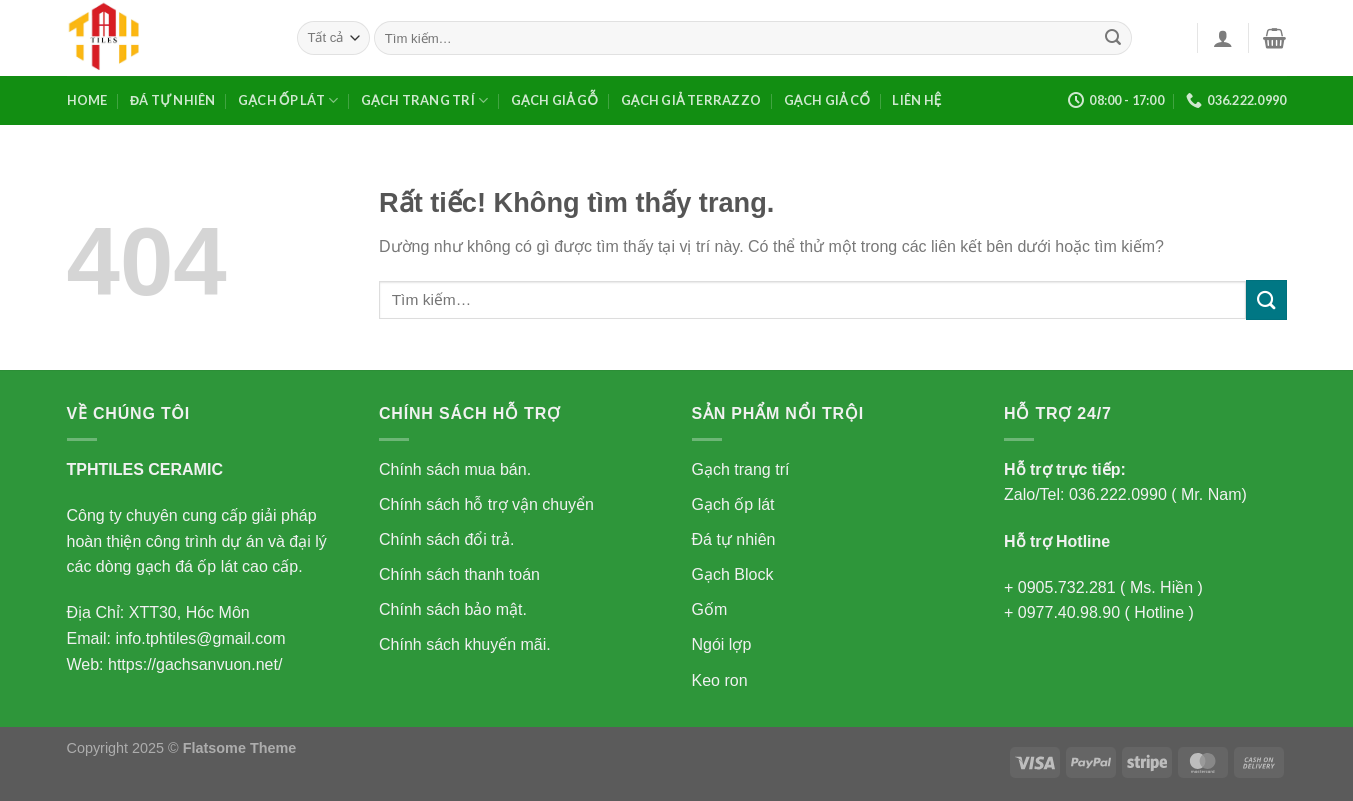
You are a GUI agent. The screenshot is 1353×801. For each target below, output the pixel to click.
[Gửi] (1113, 38)
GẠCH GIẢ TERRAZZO (691, 100)
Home (87, 100)
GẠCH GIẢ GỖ (554, 100)
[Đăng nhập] (1223, 38)
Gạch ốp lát (288, 100)
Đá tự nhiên (173, 100)
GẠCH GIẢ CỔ (827, 100)
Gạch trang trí (425, 100)
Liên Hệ (916, 100)
